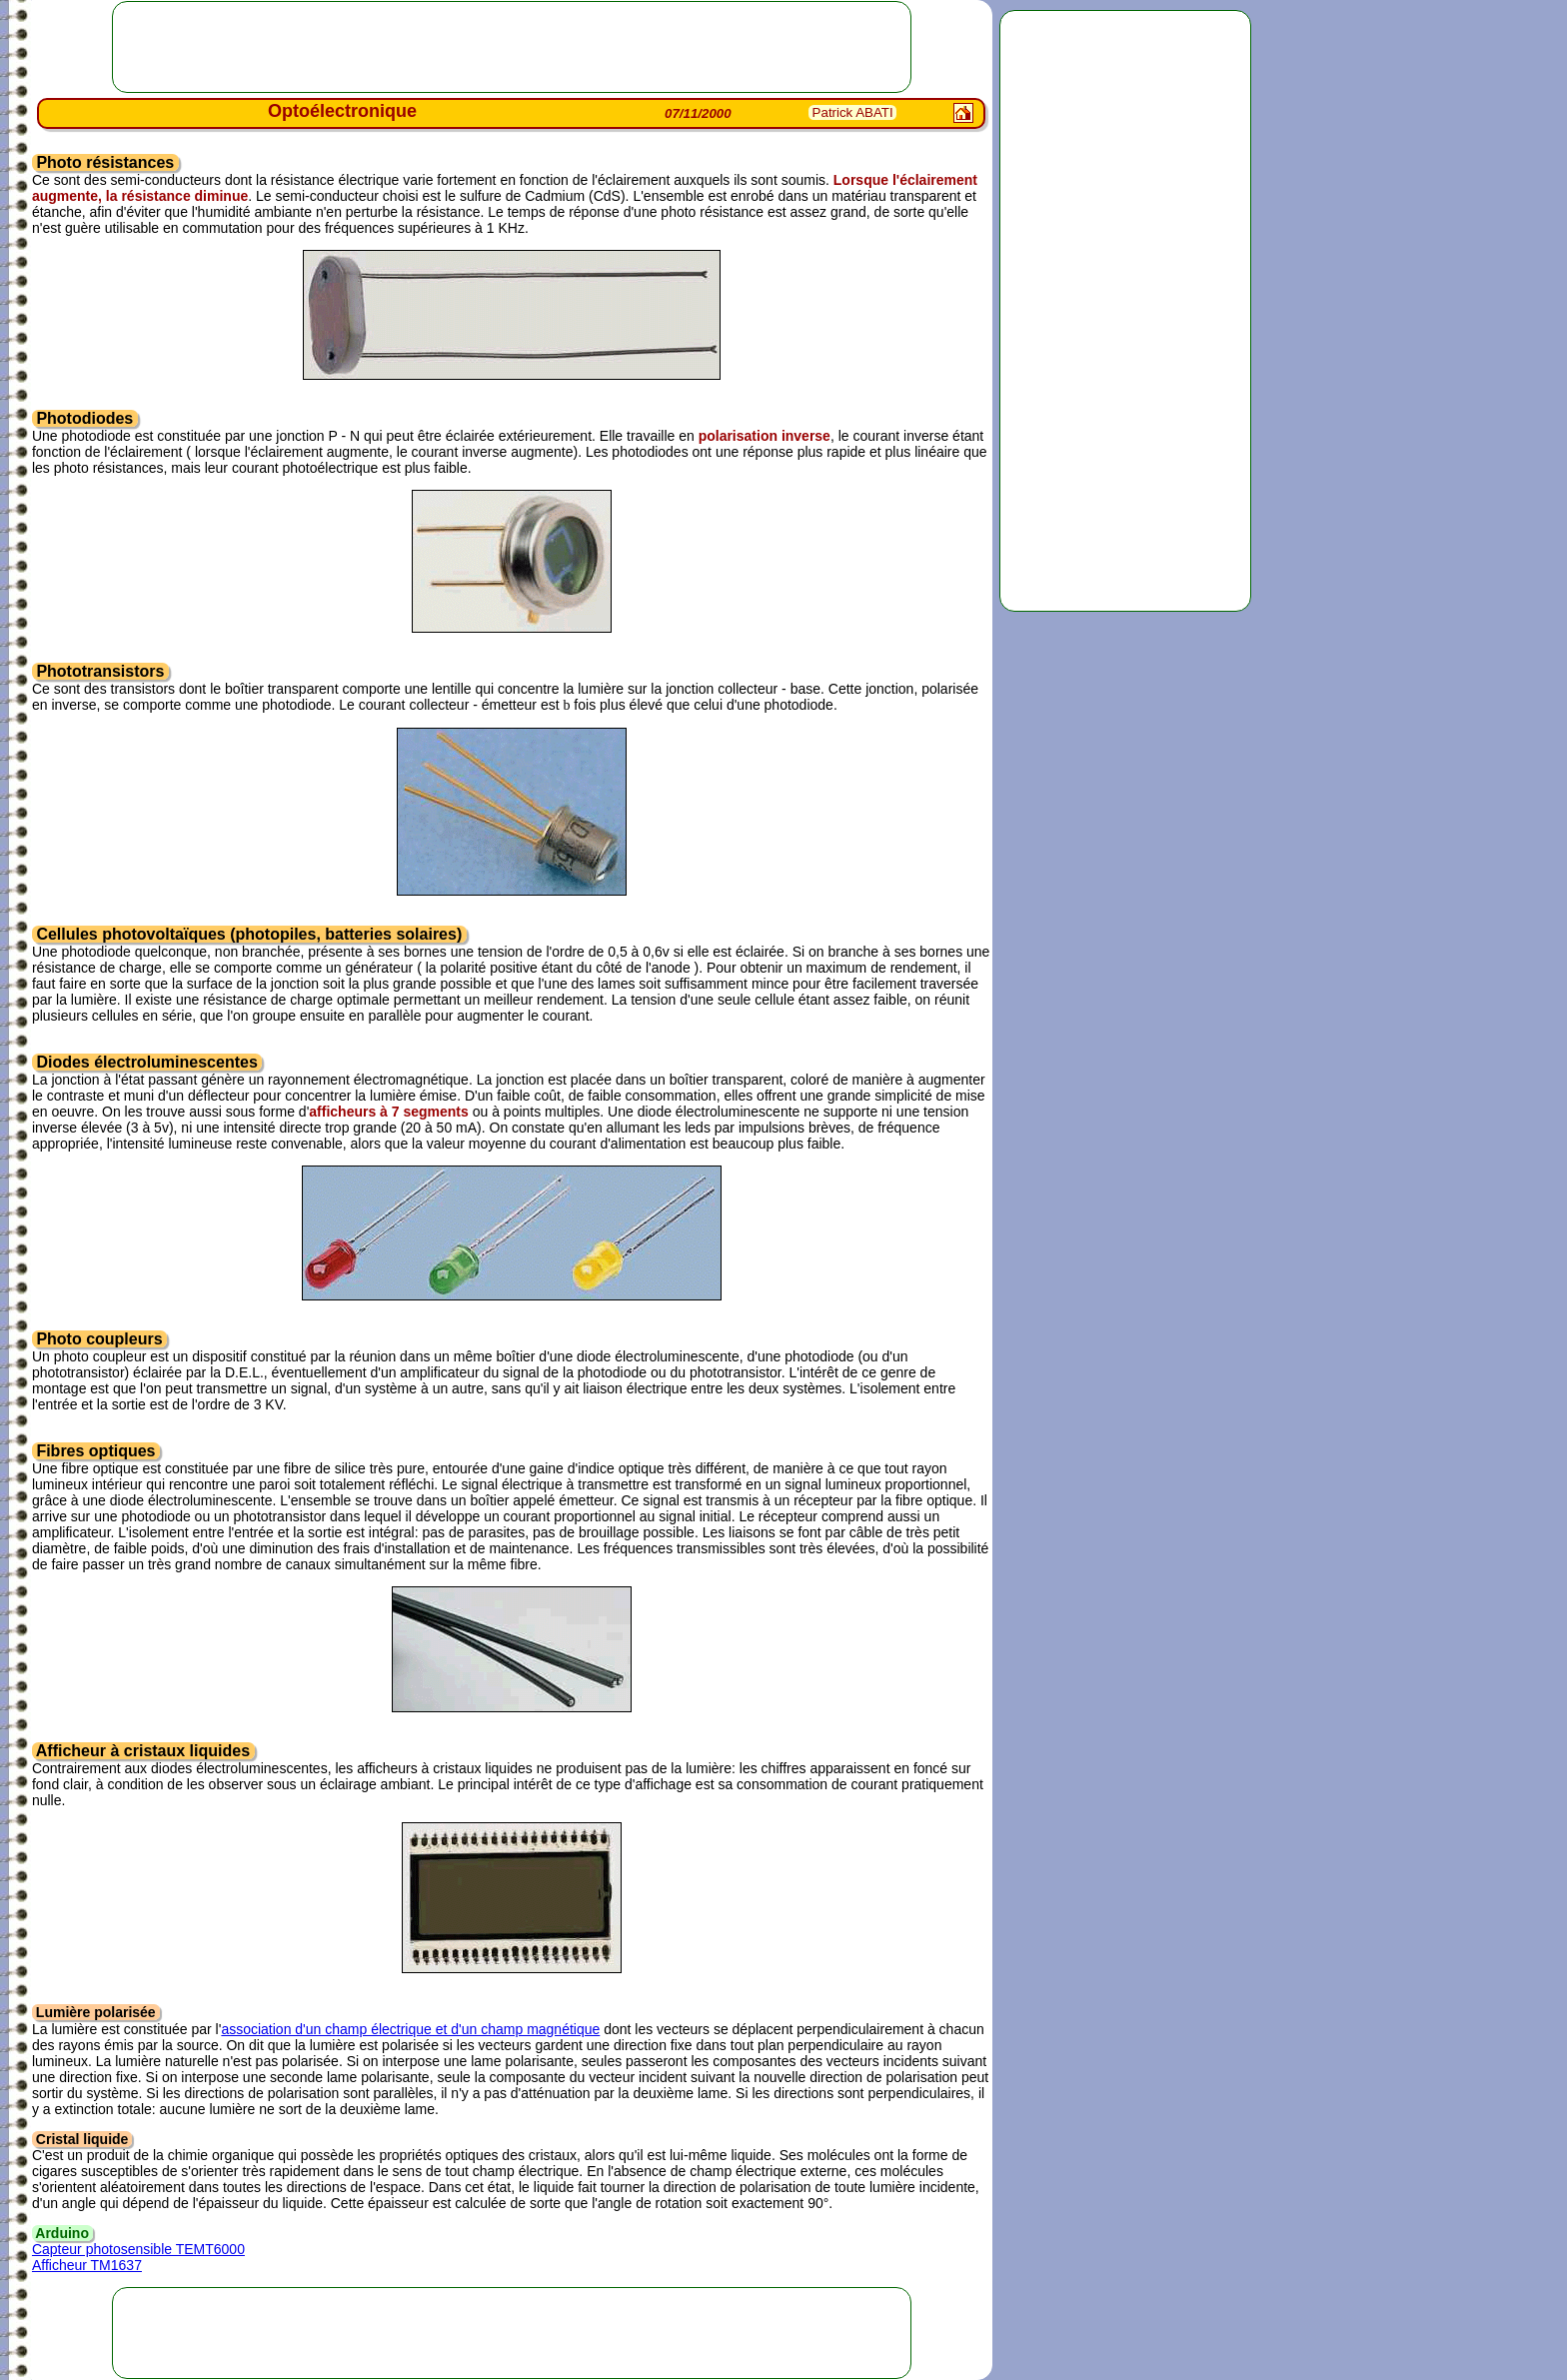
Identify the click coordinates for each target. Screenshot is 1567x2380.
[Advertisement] (1125, 311)
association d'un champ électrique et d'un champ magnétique (410, 2029)
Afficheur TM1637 (87, 2265)
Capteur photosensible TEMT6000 (138, 2249)
